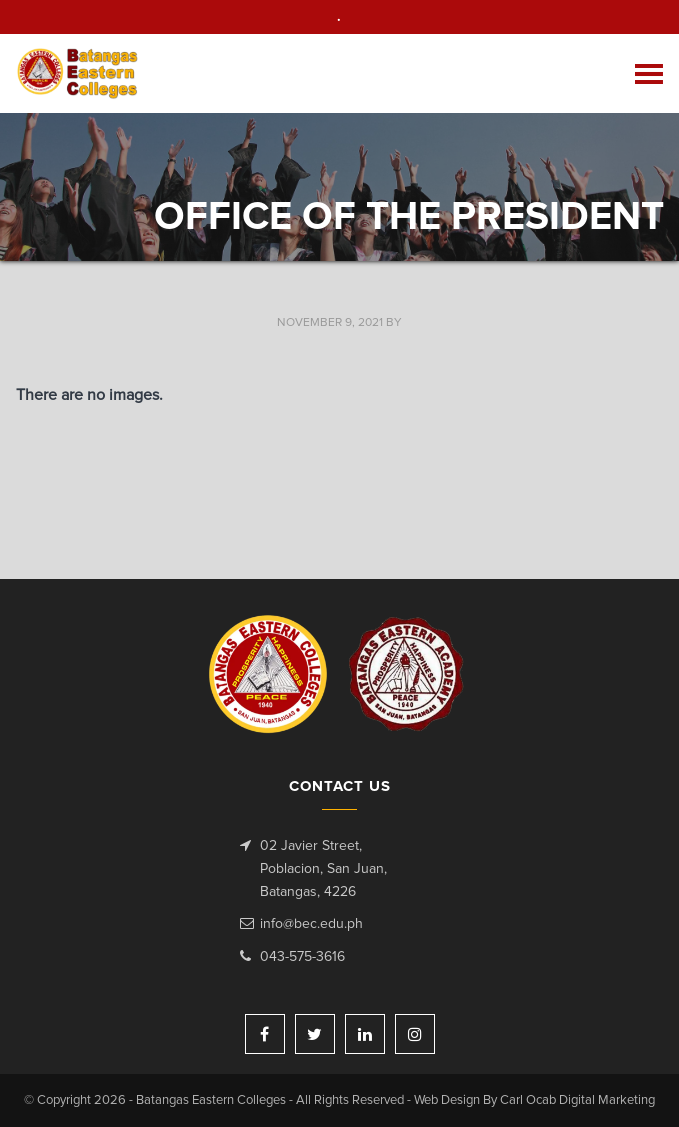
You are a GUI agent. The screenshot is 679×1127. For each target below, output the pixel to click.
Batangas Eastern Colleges (78, 73)
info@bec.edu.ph (311, 924)
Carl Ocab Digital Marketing (577, 1100)
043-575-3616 (302, 957)
